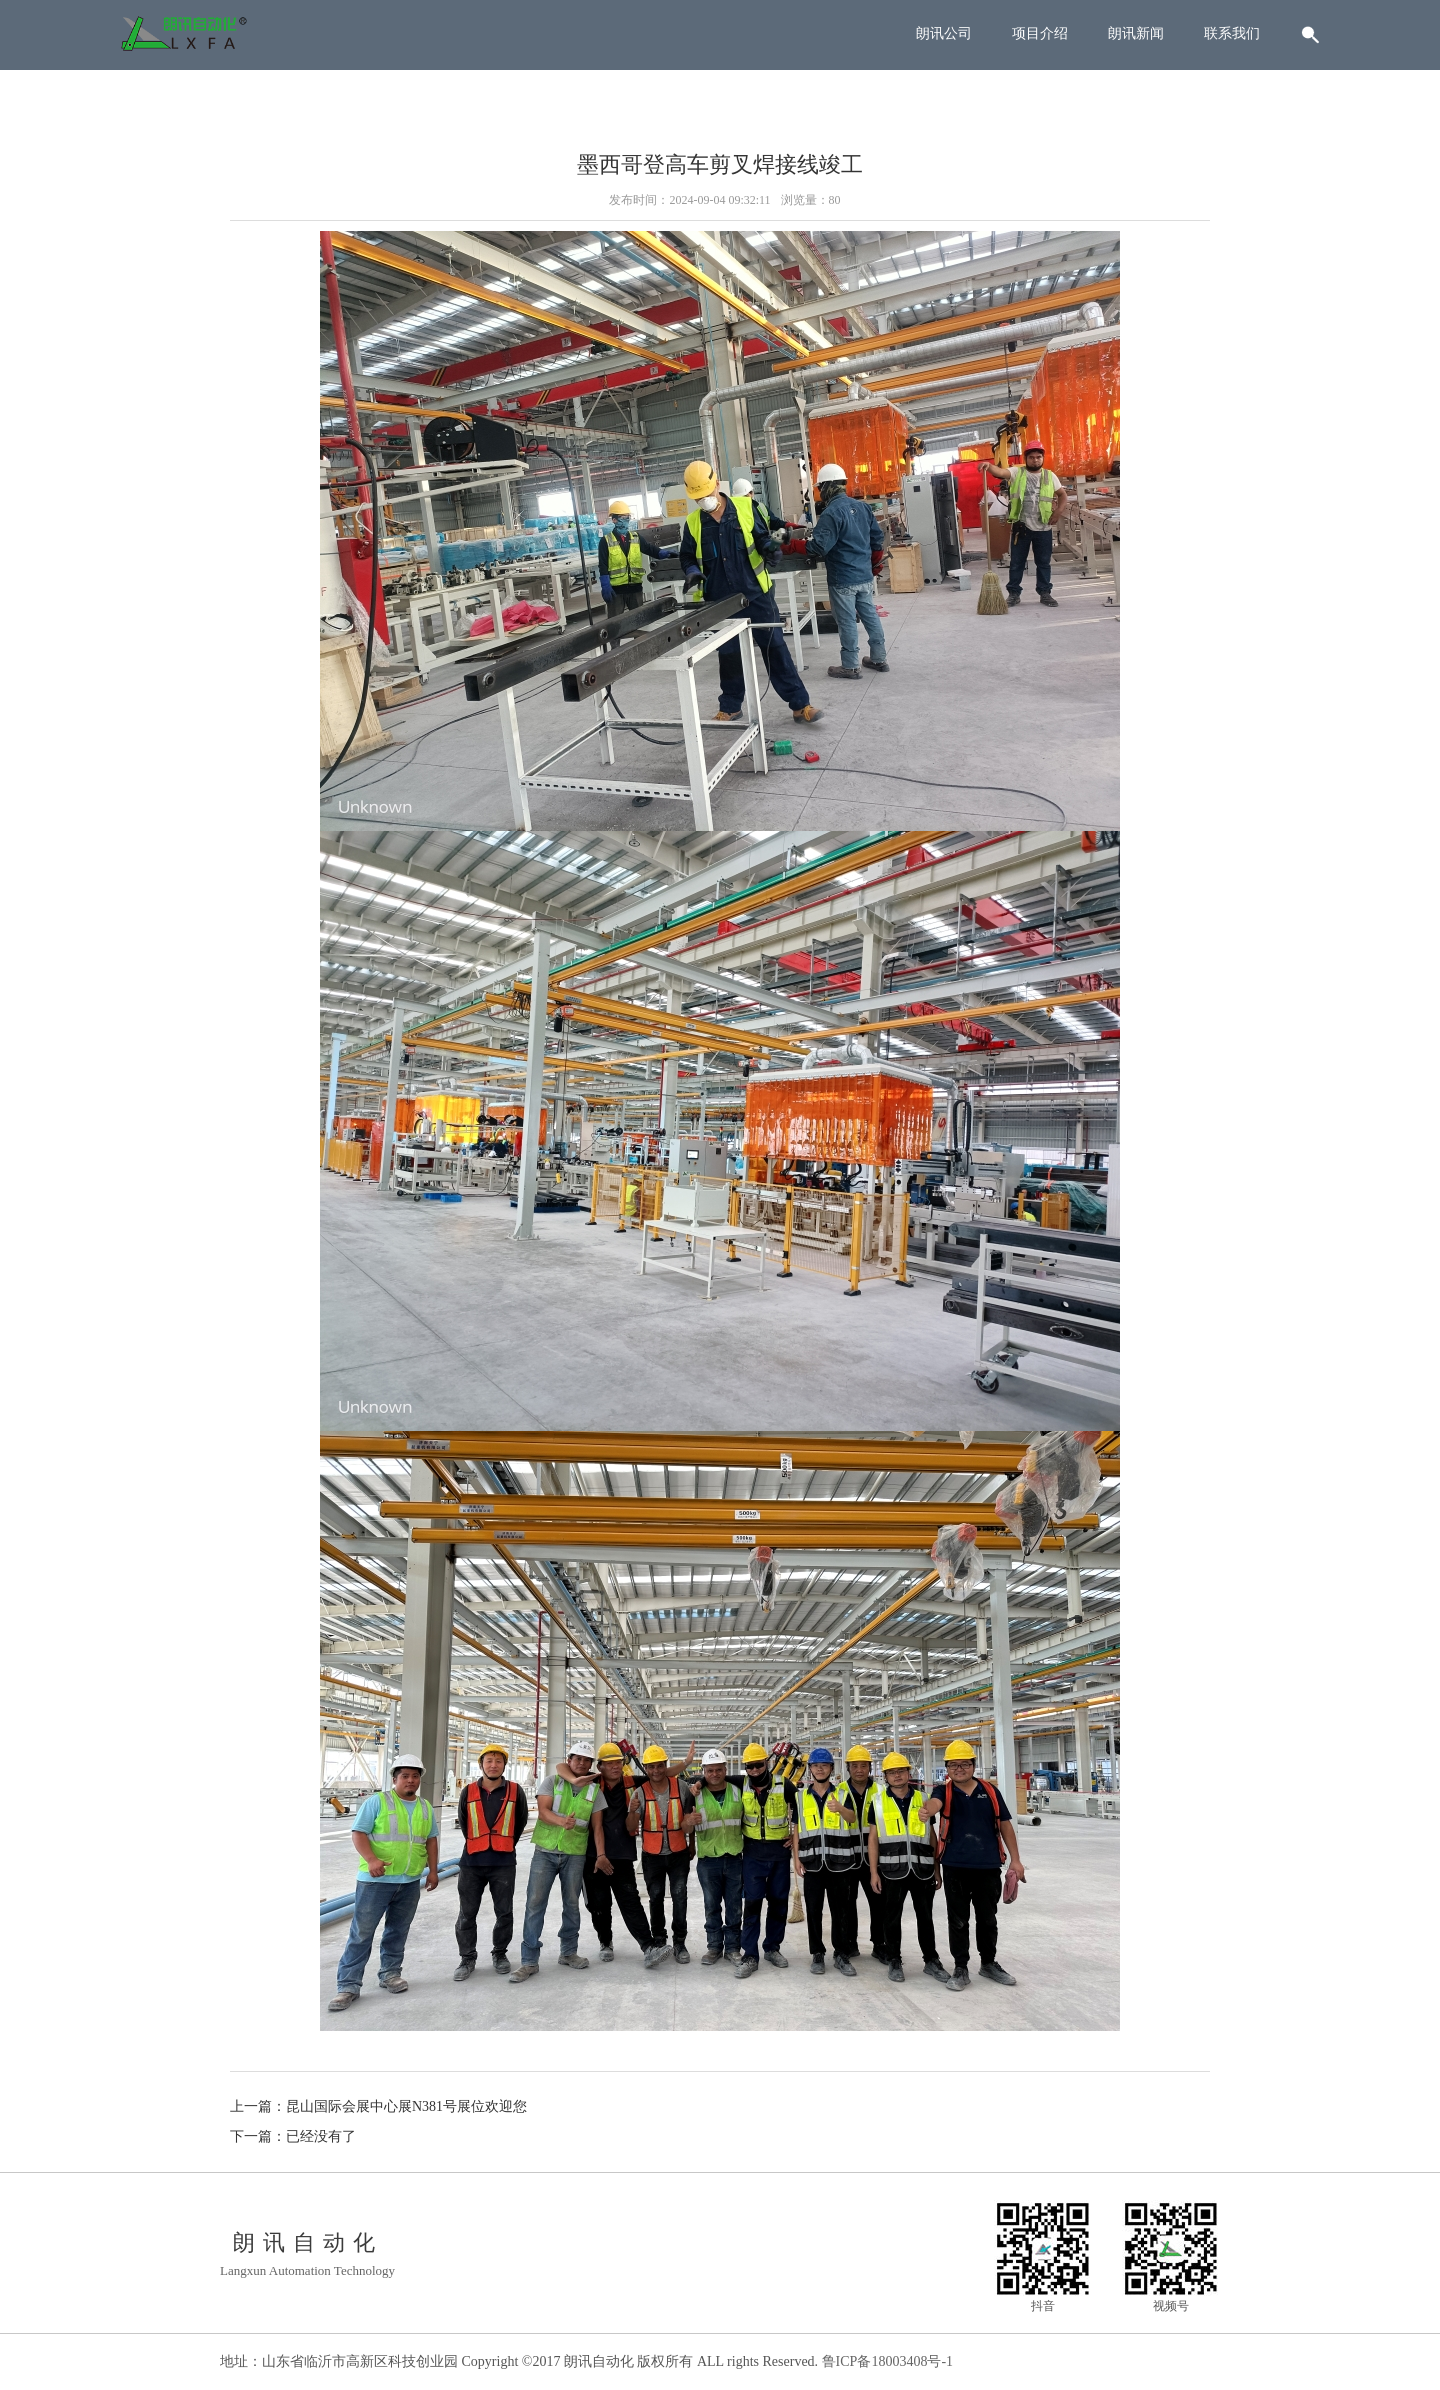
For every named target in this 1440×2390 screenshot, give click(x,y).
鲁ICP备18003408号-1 (887, 2361)
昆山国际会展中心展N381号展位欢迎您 (406, 2106)
